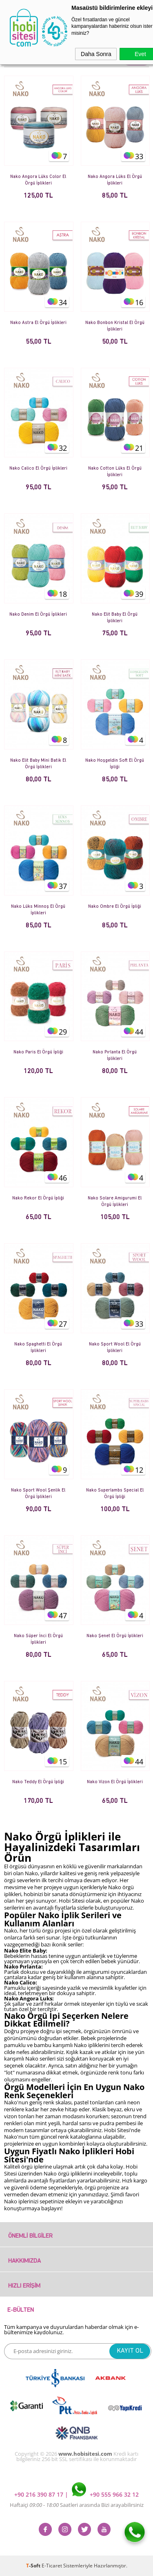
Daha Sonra (96, 54)
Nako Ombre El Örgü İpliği (114, 906)
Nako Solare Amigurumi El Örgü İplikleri (115, 1201)
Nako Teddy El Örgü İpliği (38, 1782)
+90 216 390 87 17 (39, 2494)
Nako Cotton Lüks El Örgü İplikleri (115, 471)
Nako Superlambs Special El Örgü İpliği (115, 1493)
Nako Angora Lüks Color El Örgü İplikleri (38, 180)
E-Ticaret (52, 2565)
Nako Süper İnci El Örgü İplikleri (38, 1639)
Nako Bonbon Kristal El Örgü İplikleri (114, 326)
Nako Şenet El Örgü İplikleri (114, 1636)
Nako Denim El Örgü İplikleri (38, 614)
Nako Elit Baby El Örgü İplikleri (114, 617)
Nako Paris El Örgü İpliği (38, 1052)
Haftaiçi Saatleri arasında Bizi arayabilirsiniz (77, 2505)
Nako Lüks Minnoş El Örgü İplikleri (38, 910)
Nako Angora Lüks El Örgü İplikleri (115, 180)
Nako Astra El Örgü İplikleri (38, 323)
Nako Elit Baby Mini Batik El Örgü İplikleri (38, 763)
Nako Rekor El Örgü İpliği (38, 1198)
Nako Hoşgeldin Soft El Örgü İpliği (114, 763)
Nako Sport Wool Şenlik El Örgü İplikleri (38, 1493)
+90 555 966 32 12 (105, 2494)
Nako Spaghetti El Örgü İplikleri (38, 1347)
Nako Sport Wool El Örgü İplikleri (115, 1347)
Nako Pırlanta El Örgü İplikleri (115, 1055)
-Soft (34, 2565)
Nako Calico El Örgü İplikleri (38, 468)
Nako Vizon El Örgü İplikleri (115, 1782)
